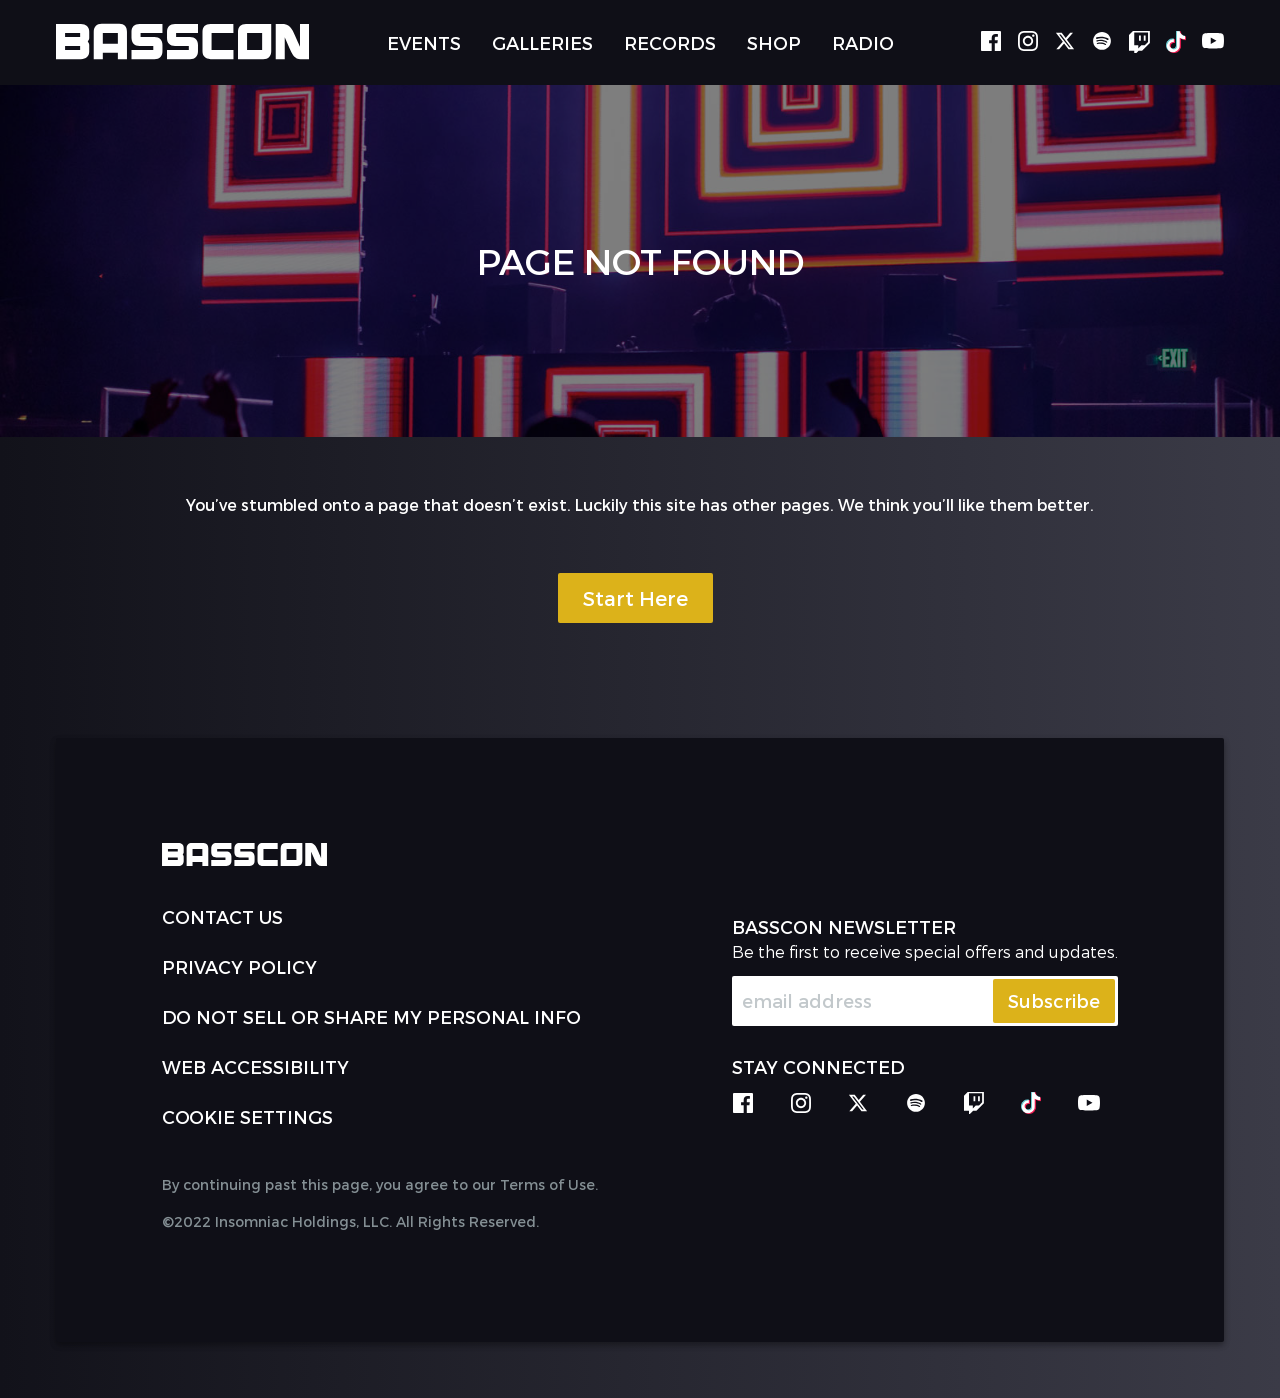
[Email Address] (925, 1001)
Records (670, 42)
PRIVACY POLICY (239, 966)
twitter (1065, 42)
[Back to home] (182, 41)
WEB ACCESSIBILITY (255, 1066)
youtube (1213, 42)
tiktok (1176, 42)
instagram (1028, 42)
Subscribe (1054, 1000)
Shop (774, 42)
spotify (1102, 42)
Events (424, 42)
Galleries (542, 42)
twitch (1139, 42)
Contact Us (222, 916)
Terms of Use (547, 1184)
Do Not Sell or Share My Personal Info (371, 1016)
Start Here (635, 598)
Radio (863, 42)
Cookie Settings (247, 1116)
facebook (991, 42)
